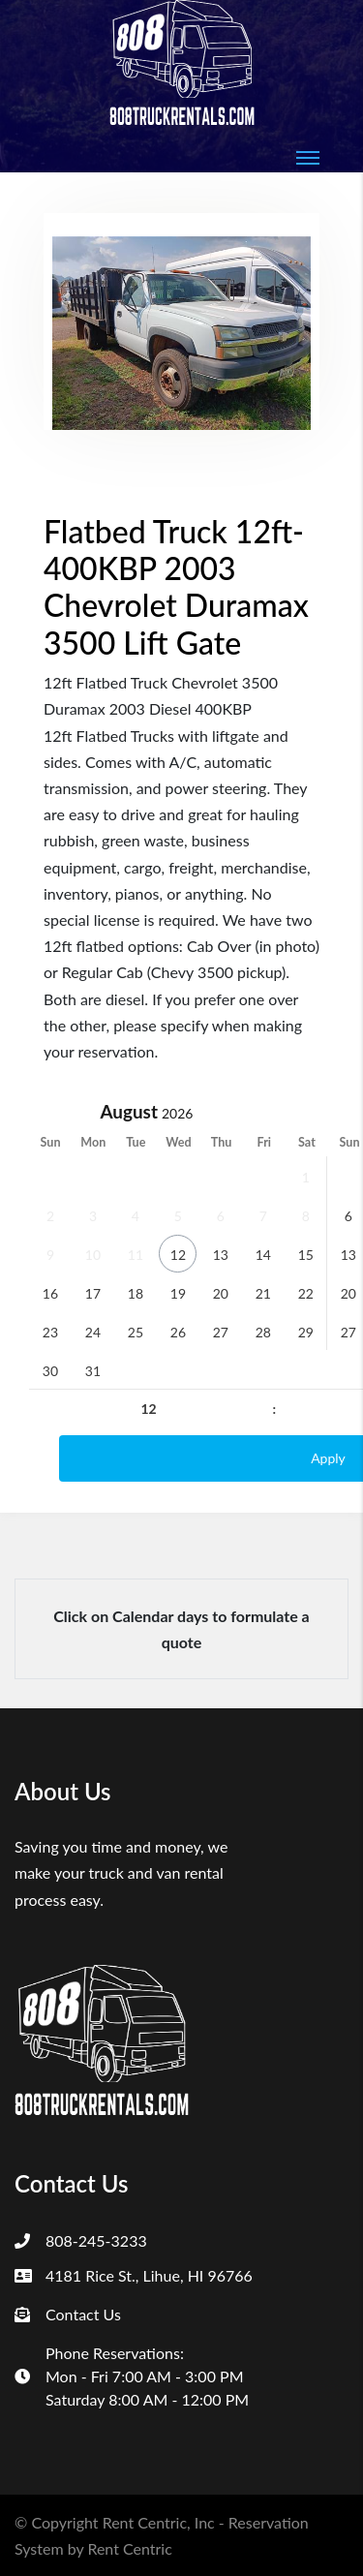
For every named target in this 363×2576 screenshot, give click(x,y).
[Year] (195, 1112)
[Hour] (148, 1409)
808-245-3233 (96, 2240)
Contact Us (83, 2314)
